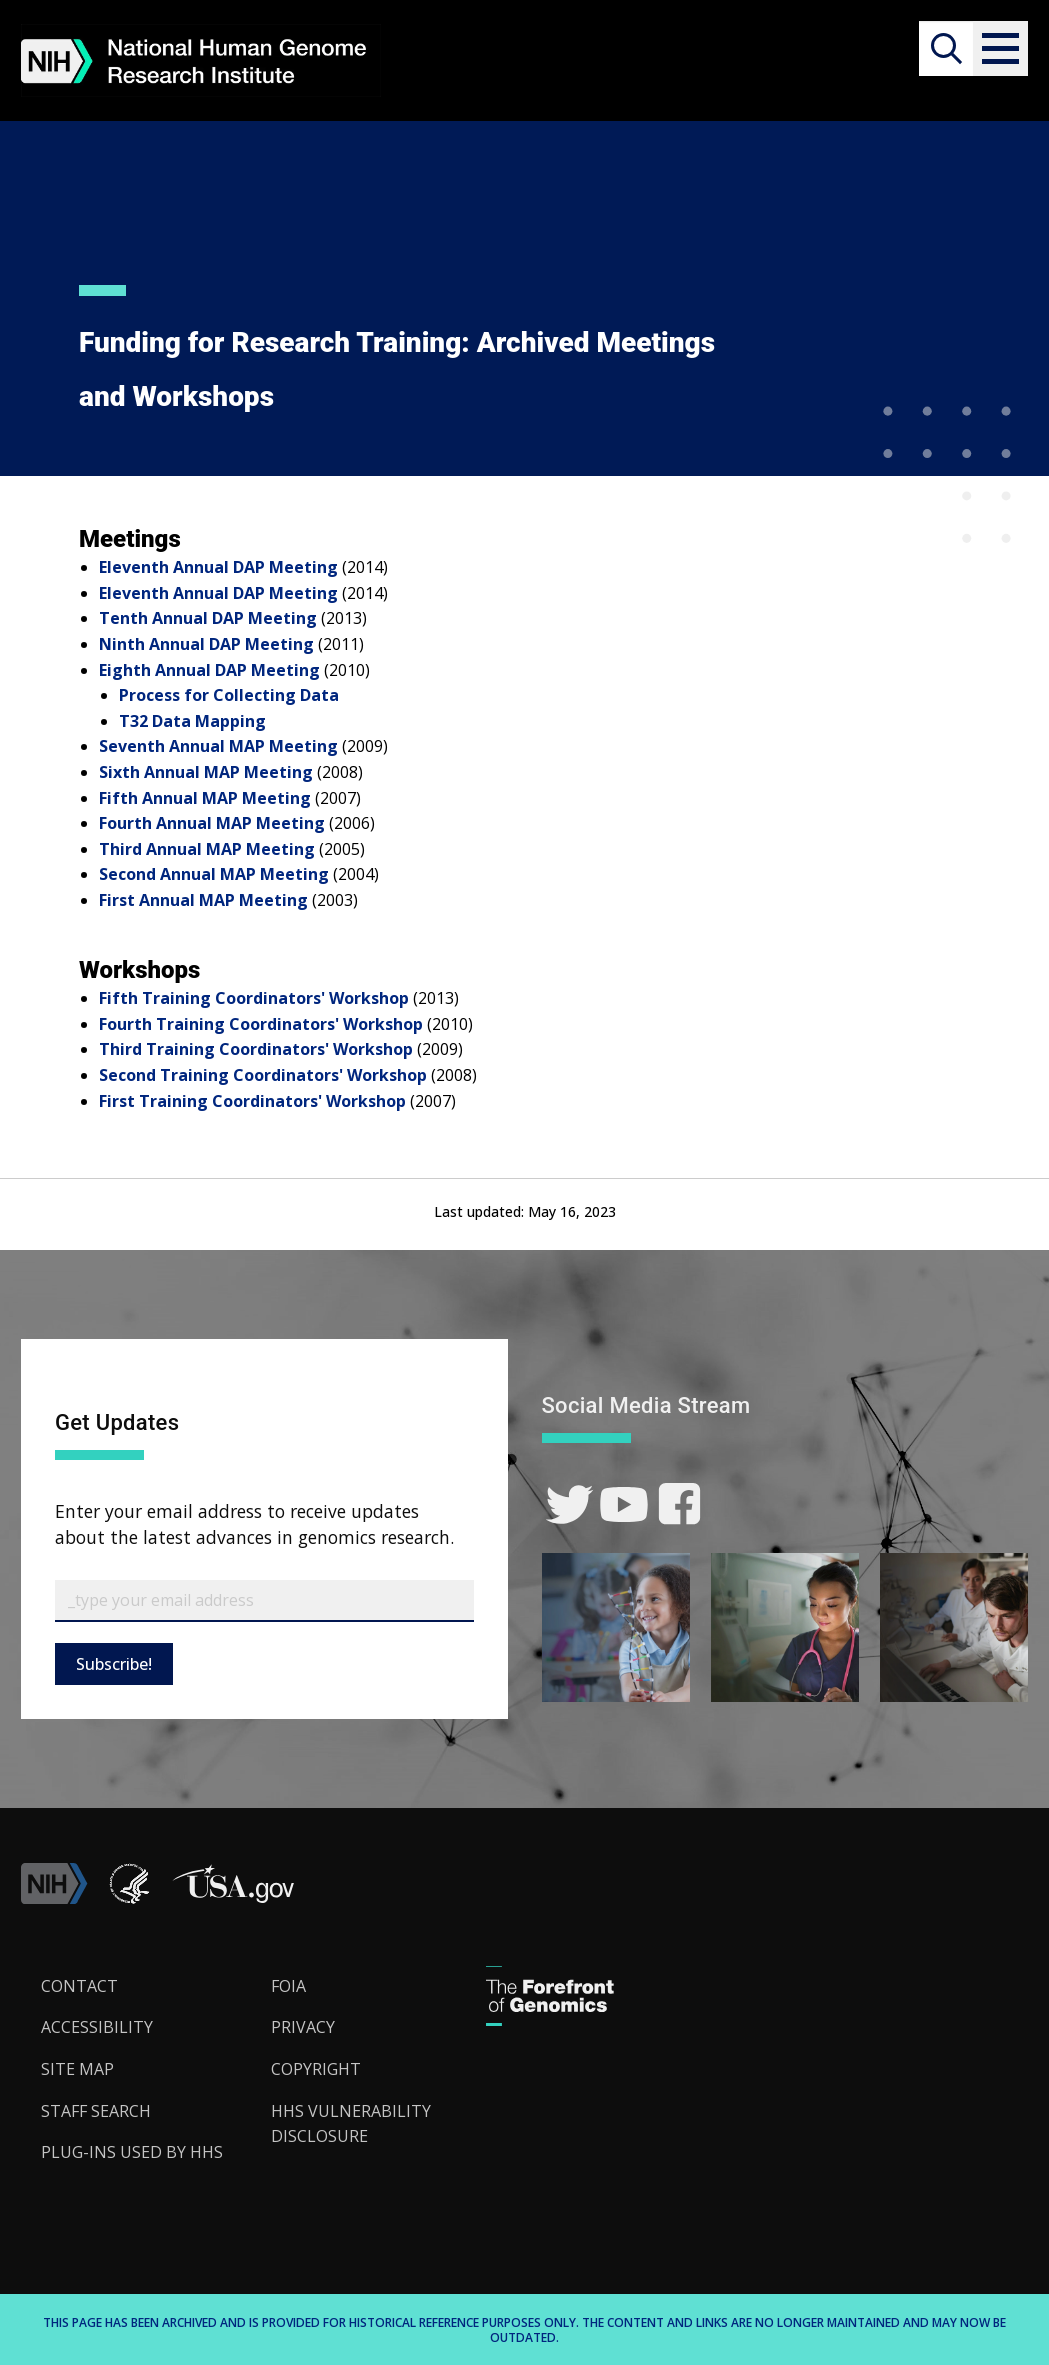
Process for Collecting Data (229, 695)
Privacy (303, 2027)
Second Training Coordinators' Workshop (263, 1075)
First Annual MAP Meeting (203, 900)
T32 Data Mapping (192, 721)
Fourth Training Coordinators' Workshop (261, 1024)
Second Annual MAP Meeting (214, 874)
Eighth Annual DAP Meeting (209, 670)
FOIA (288, 1986)
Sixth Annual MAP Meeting (206, 772)
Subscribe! (114, 1664)
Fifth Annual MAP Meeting (205, 798)
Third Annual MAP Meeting (207, 849)
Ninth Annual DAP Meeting (206, 644)
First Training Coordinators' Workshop (252, 1101)
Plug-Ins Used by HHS (132, 2152)
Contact (79, 1986)
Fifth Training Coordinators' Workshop (254, 998)
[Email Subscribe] (264, 1601)
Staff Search (96, 2111)
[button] (1000, 48)
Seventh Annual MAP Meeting (218, 746)
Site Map (77, 2069)
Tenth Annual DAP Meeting (208, 618)
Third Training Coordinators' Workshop (256, 1049)
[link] (569, 1504)
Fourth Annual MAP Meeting (212, 823)
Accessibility (97, 2027)
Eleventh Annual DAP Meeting (218, 567)
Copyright (316, 2069)
